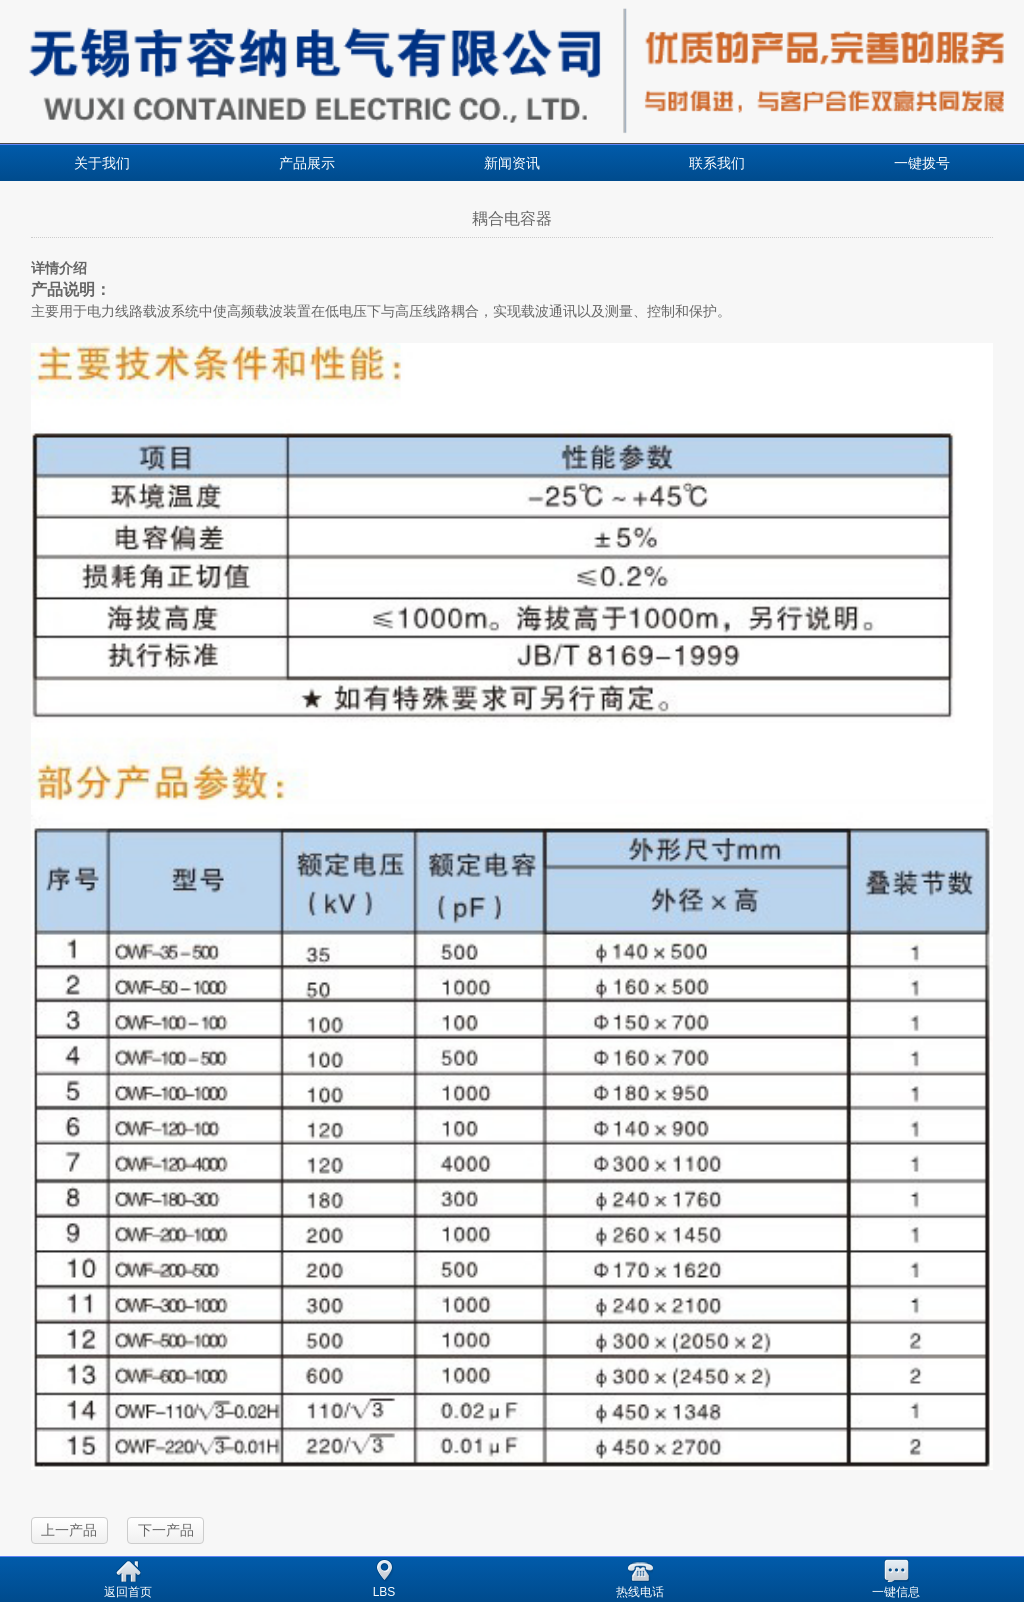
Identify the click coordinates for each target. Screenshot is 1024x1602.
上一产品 (69, 1530)
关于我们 (102, 163)
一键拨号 (922, 163)
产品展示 (307, 163)
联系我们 (717, 163)
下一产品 (166, 1530)
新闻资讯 (512, 163)
